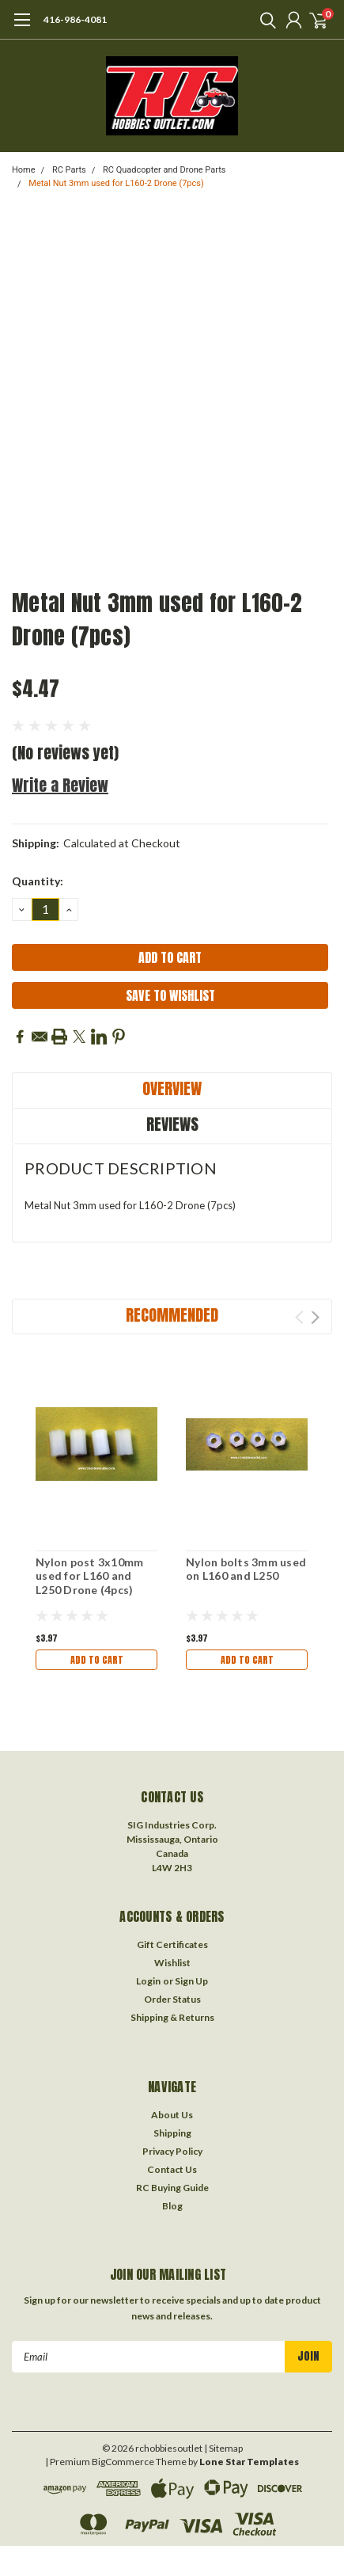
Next (315, 1317)
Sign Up (191, 1981)
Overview (172, 1088)
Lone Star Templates (249, 2462)
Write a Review (60, 785)
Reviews (172, 1124)
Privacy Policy (172, 2151)
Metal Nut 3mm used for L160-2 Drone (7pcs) (115, 183)
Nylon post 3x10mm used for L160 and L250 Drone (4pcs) (89, 1575)
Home (24, 170)
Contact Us (172, 2169)
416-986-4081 (75, 19)
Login (148, 1981)
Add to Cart (96, 1660)
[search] (264, 20)
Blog (172, 2206)
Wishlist (172, 1963)
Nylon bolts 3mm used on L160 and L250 (246, 1569)
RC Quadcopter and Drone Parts (164, 170)
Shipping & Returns (172, 2017)
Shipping (172, 2133)
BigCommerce (123, 2462)
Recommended (172, 1315)
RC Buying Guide (172, 2188)
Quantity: (37, 881)
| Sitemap (223, 2448)
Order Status (172, 1999)
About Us (172, 2115)
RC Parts (69, 170)
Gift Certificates (172, 1944)
